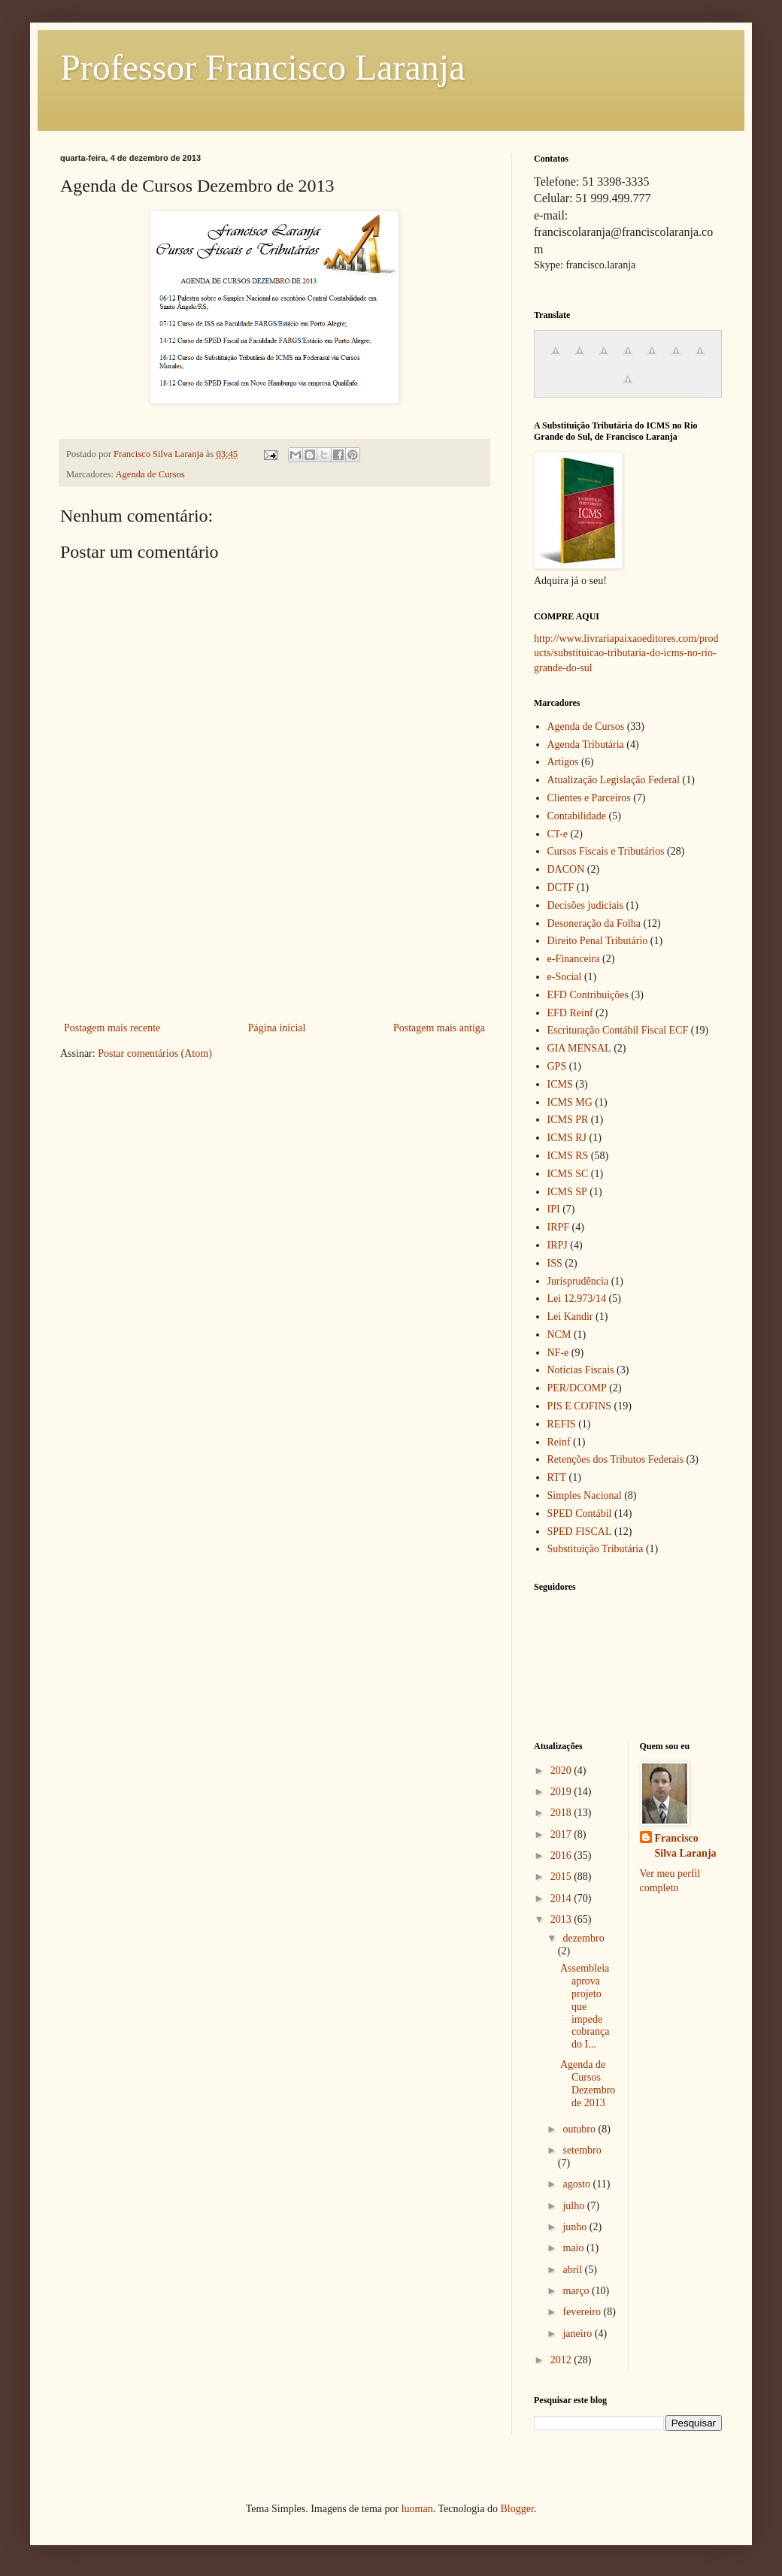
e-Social (564, 976)
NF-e (558, 1352)
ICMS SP (567, 1191)
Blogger (516, 2508)
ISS (554, 1263)
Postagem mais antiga (439, 1028)
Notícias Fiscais (580, 1370)
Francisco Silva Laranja (686, 1846)
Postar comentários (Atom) (155, 1053)
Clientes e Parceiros (589, 798)
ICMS (560, 1084)
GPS (557, 1066)
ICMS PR (568, 1119)
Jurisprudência (578, 1281)
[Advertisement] (274, 953)
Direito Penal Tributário (597, 940)
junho (575, 2226)
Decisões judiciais (585, 905)
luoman (417, 2508)
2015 (562, 1876)
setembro (581, 2150)
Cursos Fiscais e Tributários (606, 851)
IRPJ (557, 1245)
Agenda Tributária (585, 744)
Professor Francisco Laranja (262, 67)
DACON (566, 869)
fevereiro (582, 2311)
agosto (577, 2184)
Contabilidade (577, 816)
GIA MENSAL (579, 1048)
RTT (557, 1477)
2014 (562, 1898)
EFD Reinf (570, 1013)
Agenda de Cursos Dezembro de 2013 (587, 2083)
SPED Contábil (579, 1513)
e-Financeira (573, 958)
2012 (562, 2360)
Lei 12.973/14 (577, 1298)
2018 (562, 1812)
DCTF (560, 887)
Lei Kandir (570, 1316)
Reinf (559, 1442)
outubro (580, 2129)
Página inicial (277, 1028)
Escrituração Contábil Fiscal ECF (618, 1030)
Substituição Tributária (595, 1548)
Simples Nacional (584, 1495)
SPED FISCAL (579, 1531)
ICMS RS (568, 1155)
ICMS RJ (567, 1137)
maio (574, 2248)
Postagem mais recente (112, 1028)
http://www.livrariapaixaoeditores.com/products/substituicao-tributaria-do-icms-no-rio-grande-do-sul (626, 653)
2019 (562, 1791)
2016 (562, 1855)
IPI (553, 1209)
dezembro (583, 1938)
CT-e (557, 834)
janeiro (578, 2333)
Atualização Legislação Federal (613, 780)
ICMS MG (570, 1102)
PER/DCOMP (577, 1388)
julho (574, 2205)
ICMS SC (568, 1173)
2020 (562, 1770)
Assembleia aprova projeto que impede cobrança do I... (585, 2006)
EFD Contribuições (588, 994)
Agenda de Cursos (149, 474)
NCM (559, 1334)
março (576, 2290)
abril (573, 2269)
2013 (562, 1919)
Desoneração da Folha (594, 923)
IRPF (558, 1227)
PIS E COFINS (579, 1406)
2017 (562, 1834)
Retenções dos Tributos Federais (615, 1459)
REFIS (561, 1424)
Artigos (563, 761)
